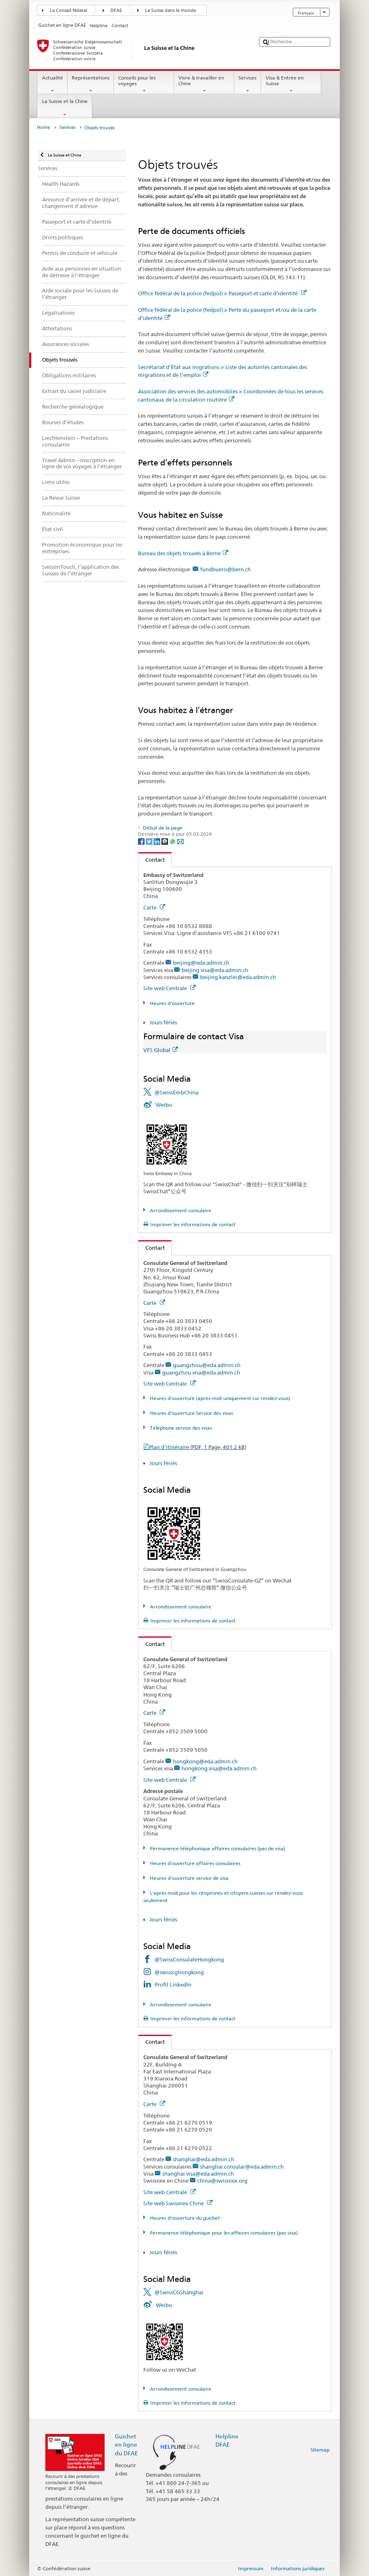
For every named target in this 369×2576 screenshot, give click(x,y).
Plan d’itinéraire (197, 1447)
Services (248, 84)
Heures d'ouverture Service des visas (191, 1413)
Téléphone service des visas (180, 1428)
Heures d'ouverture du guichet (184, 2218)
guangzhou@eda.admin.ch (207, 1365)
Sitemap (320, 2450)
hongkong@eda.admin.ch (205, 1761)
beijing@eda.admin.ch (201, 962)
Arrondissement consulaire (180, 1210)
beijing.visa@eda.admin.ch (215, 970)
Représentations (91, 84)
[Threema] (165, 841)
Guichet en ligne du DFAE (126, 2444)
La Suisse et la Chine (64, 108)
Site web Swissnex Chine (178, 2203)
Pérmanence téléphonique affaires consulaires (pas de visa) (217, 1848)
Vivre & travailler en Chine (204, 84)
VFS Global (160, 1050)
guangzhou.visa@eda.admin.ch (201, 1372)
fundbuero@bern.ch (225, 569)
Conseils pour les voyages (144, 84)
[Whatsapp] (173, 841)
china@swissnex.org (222, 2180)
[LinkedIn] (157, 841)
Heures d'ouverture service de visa (189, 1878)
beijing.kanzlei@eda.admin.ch (238, 977)
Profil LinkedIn (173, 1984)
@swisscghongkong (179, 1972)
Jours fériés (163, 1022)
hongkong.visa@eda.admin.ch (219, 1768)
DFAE (116, 10)
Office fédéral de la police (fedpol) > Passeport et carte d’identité (222, 293)
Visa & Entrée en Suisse (291, 84)
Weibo (164, 1104)
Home (43, 127)
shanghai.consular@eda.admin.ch (242, 2166)
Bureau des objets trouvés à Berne (183, 553)
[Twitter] (150, 841)
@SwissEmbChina (176, 1092)
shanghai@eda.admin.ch (203, 2159)
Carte (154, 907)
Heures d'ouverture (172, 1003)
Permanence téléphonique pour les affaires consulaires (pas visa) (223, 2233)
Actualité (52, 84)
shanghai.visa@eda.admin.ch (198, 2173)
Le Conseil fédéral (68, 10)
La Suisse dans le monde (170, 10)
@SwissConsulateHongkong (189, 1959)
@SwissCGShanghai (178, 2292)
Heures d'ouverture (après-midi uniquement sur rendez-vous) (219, 1398)
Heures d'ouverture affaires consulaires (195, 1863)
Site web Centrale (169, 988)
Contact (151, 859)
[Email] (180, 841)
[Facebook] (142, 841)
